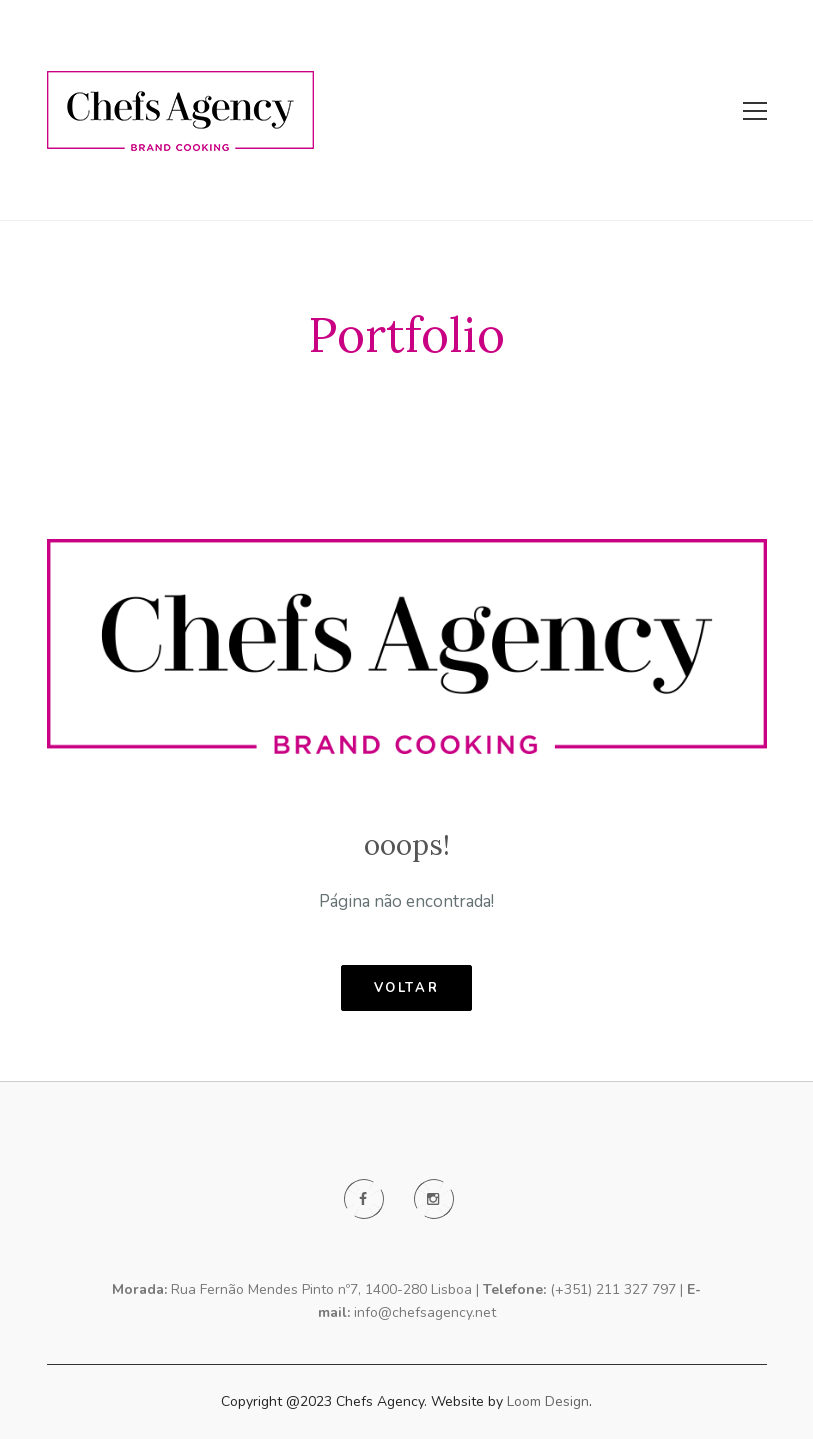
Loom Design (548, 1401)
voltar (407, 988)
